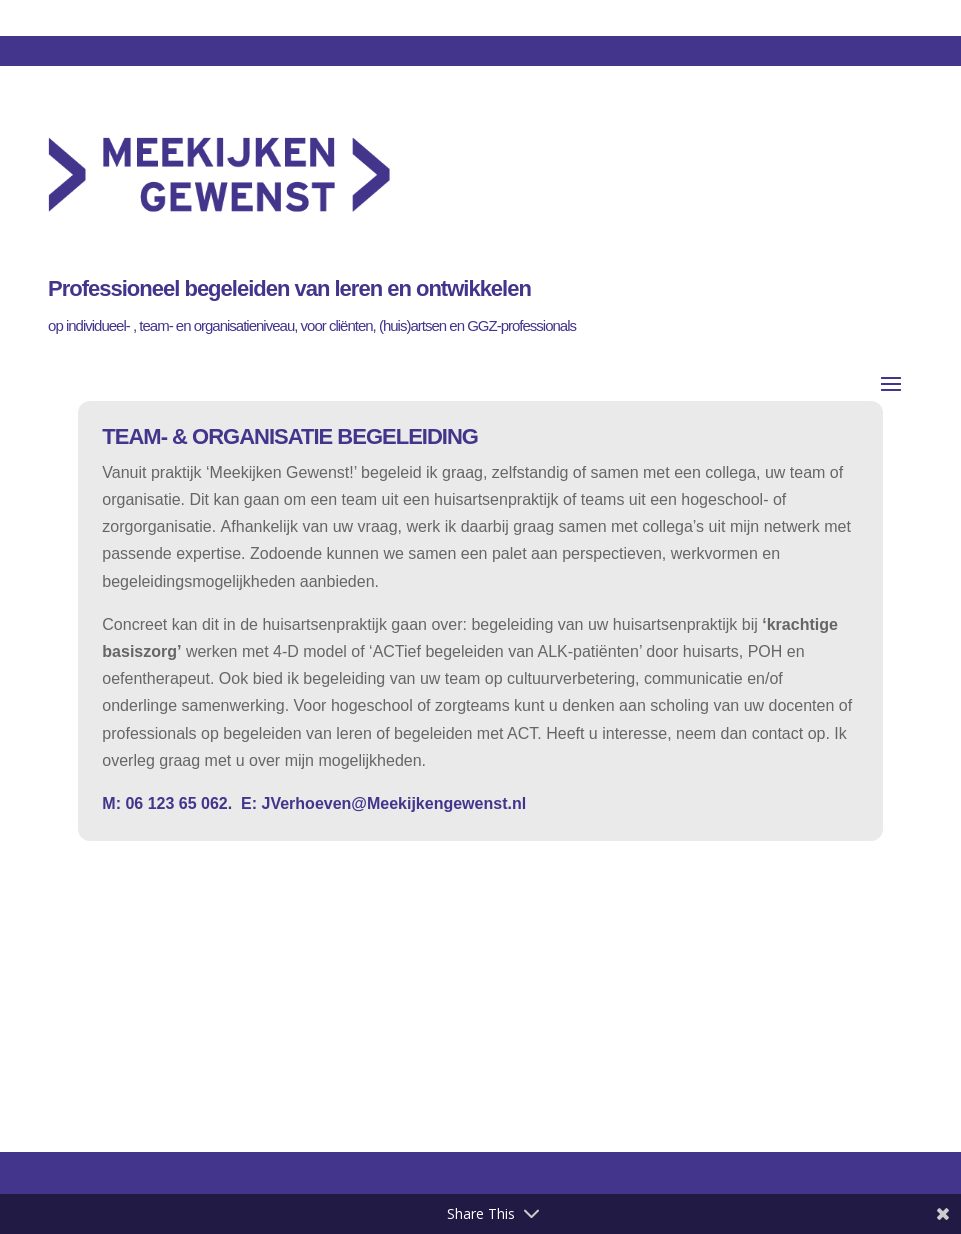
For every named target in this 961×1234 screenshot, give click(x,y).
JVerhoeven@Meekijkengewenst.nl (391, 803)
